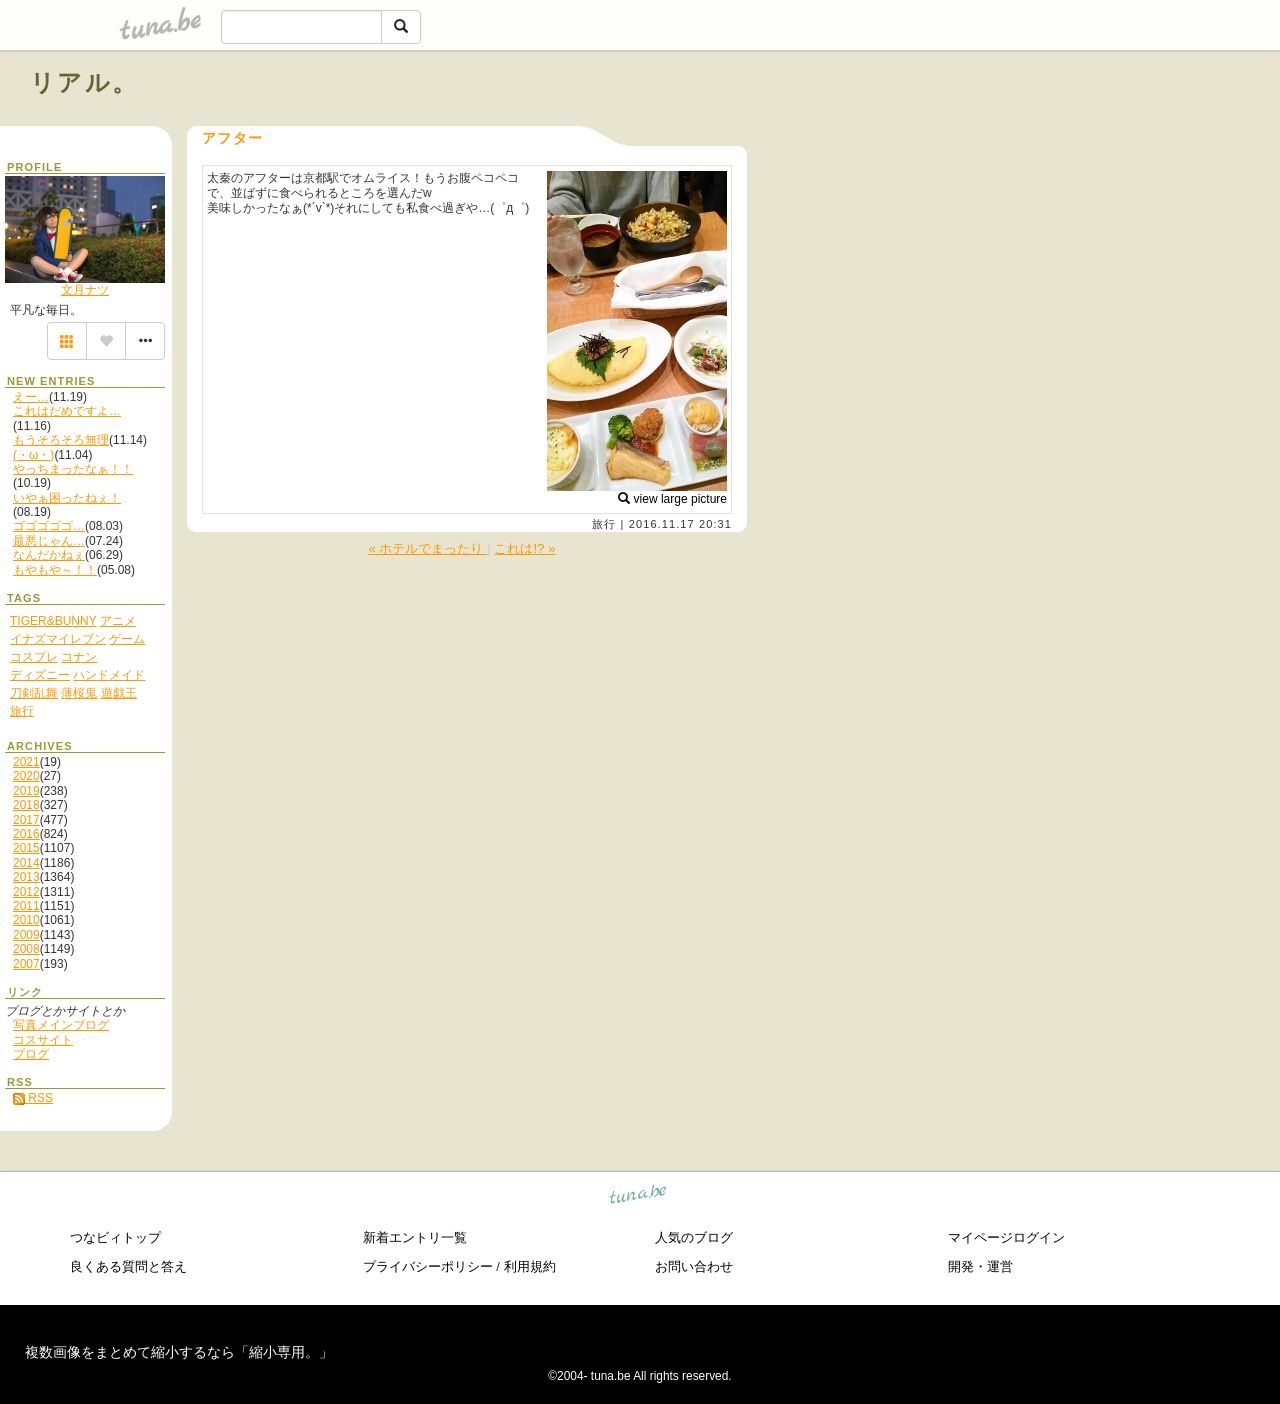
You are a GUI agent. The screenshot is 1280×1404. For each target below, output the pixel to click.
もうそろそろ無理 (61, 440)
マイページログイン (1006, 1237)
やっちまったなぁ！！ (73, 469)
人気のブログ (694, 1237)
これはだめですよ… (67, 411)
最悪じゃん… (49, 541)
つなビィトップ (115, 1237)
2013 (26, 877)
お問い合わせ (694, 1266)
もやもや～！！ (55, 570)
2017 (26, 820)
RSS (33, 1098)
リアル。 (84, 82)
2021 (26, 762)
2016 (26, 834)
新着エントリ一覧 (415, 1237)
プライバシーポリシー (428, 1266)
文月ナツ (85, 290)
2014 (26, 863)
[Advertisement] (1022, 128)
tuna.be (638, 1196)
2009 (26, 935)
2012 (26, 892)
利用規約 (530, 1266)
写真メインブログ (61, 1025)
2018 (26, 805)
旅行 (604, 524)
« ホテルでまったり (427, 548)
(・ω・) (33, 455)
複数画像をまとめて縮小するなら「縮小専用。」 (179, 1352)
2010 (26, 920)
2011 (26, 906)
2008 (26, 949)
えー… (31, 397)
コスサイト (43, 1040)
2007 (26, 964)
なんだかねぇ (49, 555)
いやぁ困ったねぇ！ (67, 498)
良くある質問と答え (128, 1266)
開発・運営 (980, 1266)
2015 (26, 848)
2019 (26, 791)
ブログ (31, 1054)
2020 (26, 776)
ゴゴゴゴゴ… (49, 526)
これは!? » (524, 548)
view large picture (672, 499)
